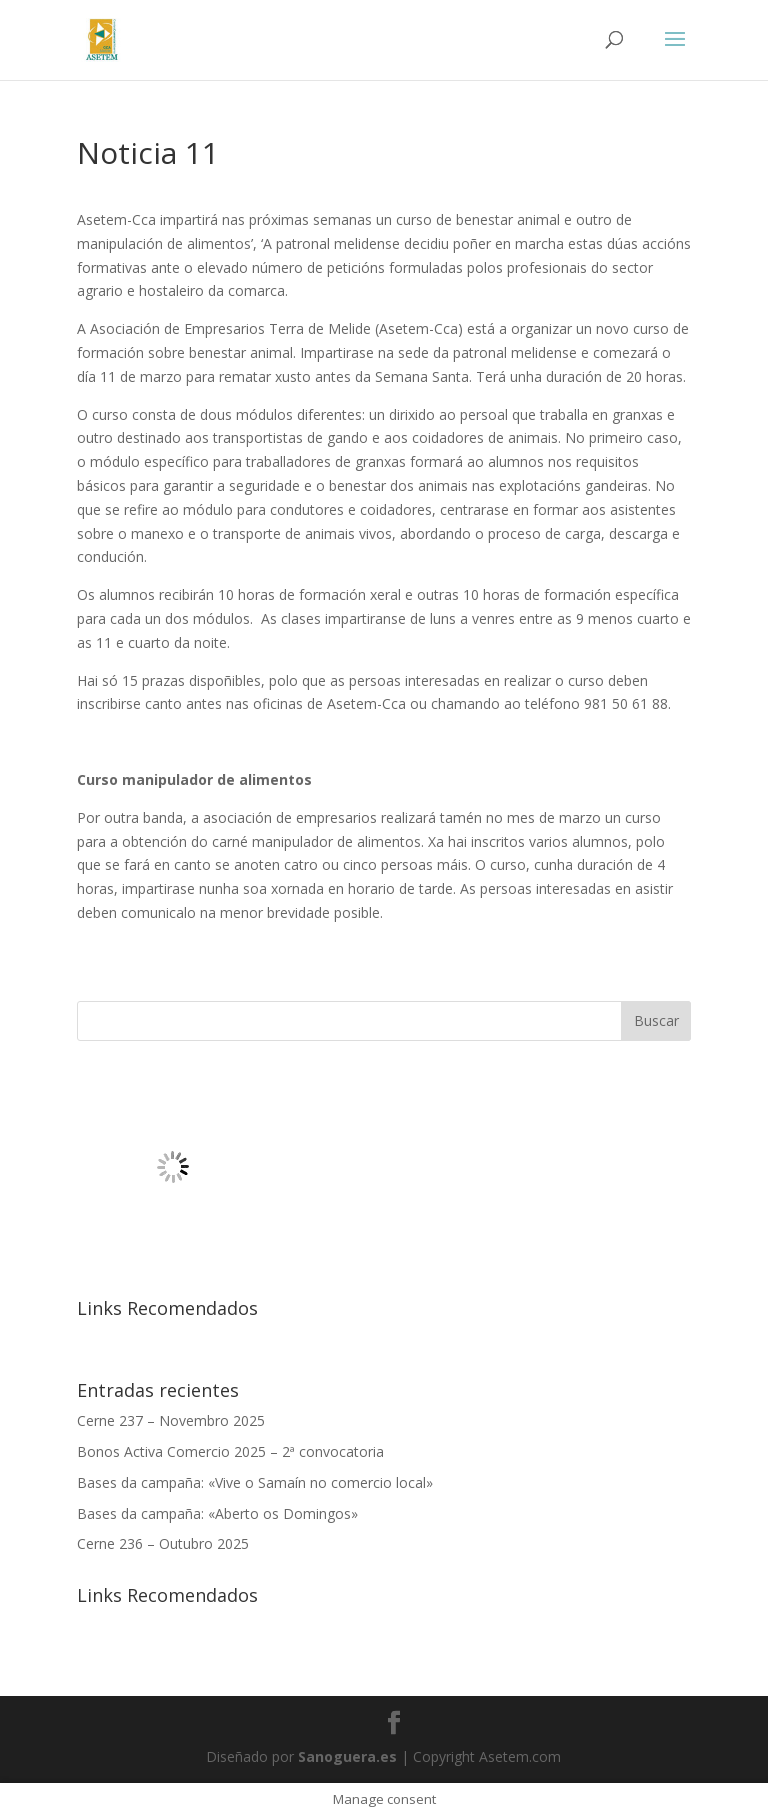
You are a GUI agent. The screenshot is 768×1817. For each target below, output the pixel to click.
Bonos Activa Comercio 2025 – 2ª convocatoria (230, 1451)
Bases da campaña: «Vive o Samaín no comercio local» (255, 1482)
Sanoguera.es (347, 1756)
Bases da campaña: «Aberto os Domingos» (217, 1513)
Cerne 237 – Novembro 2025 (171, 1420)
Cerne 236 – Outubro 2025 (163, 1543)
